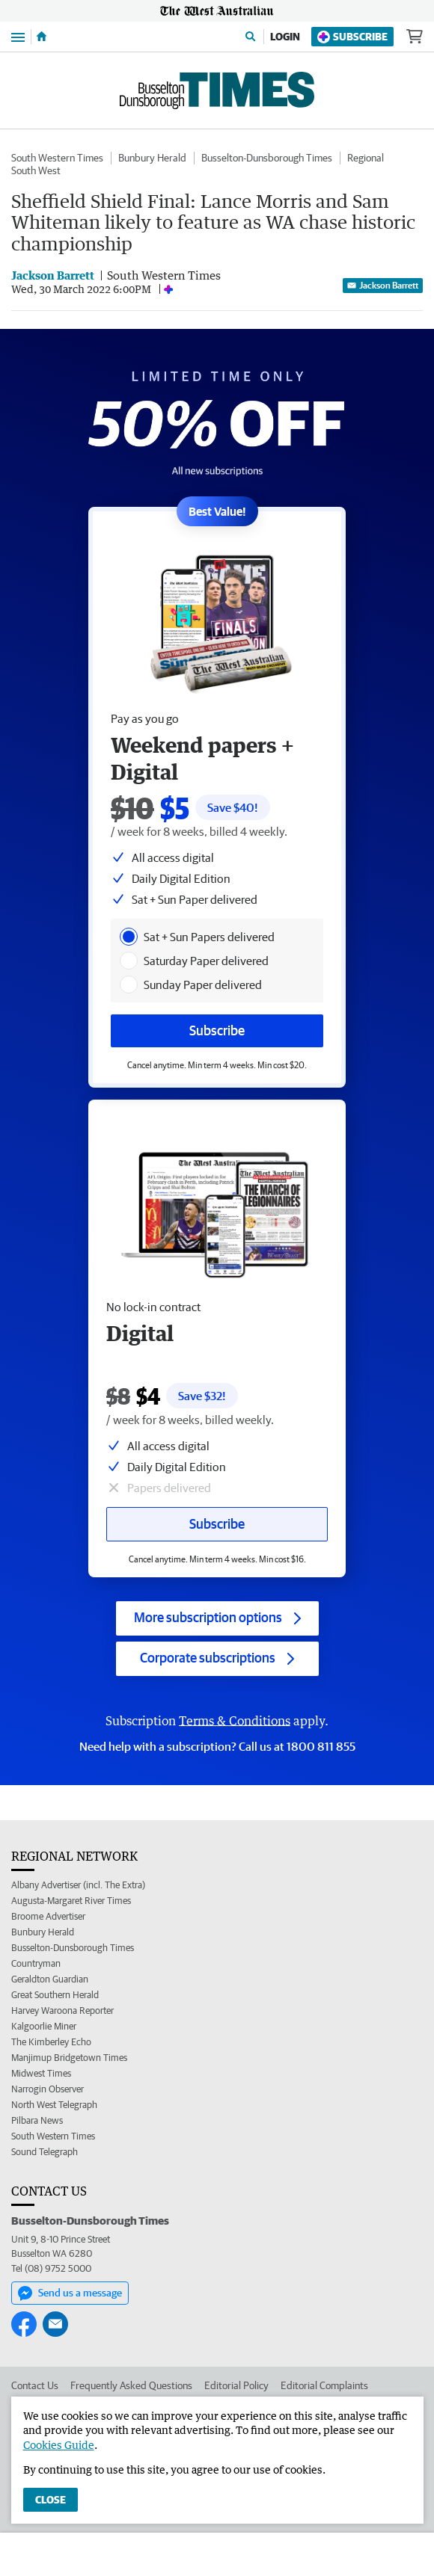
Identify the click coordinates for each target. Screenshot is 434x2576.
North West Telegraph (54, 2104)
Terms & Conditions (234, 1720)
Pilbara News (37, 2120)
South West (36, 170)
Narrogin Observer (47, 2089)
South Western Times (57, 158)
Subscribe (352, 37)
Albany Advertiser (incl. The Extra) (78, 1885)
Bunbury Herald (152, 158)
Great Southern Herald (55, 1994)
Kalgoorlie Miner (43, 2026)
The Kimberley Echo (51, 2041)
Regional (365, 158)
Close (50, 2500)
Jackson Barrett (382, 285)
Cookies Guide (58, 2444)
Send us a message (70, 2293)
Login (285, 37)
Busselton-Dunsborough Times (266, 158)
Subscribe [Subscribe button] (217, 1524)
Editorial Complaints (324, 2385)
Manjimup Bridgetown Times (69, 2057)
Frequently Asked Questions (131, 2385)
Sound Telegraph (44, 2151)
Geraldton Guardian (49, 1979)
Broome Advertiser (48, 1916)
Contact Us (34, 2385)
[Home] (41, 37)
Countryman (36, 1963)
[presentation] (129, 937)
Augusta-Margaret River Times (71, 1900)
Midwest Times (41, 2073)
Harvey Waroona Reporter (62, 2010)
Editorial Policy (236, 2385)
